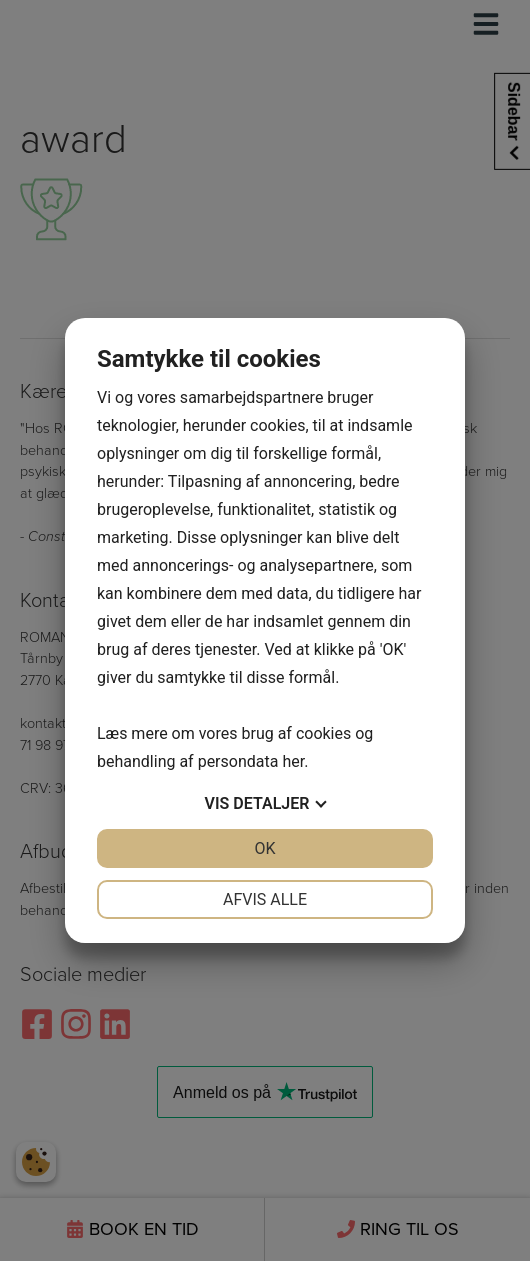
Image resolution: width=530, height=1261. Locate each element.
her (293, 761)
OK (264, 848)
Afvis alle (265, 899)
